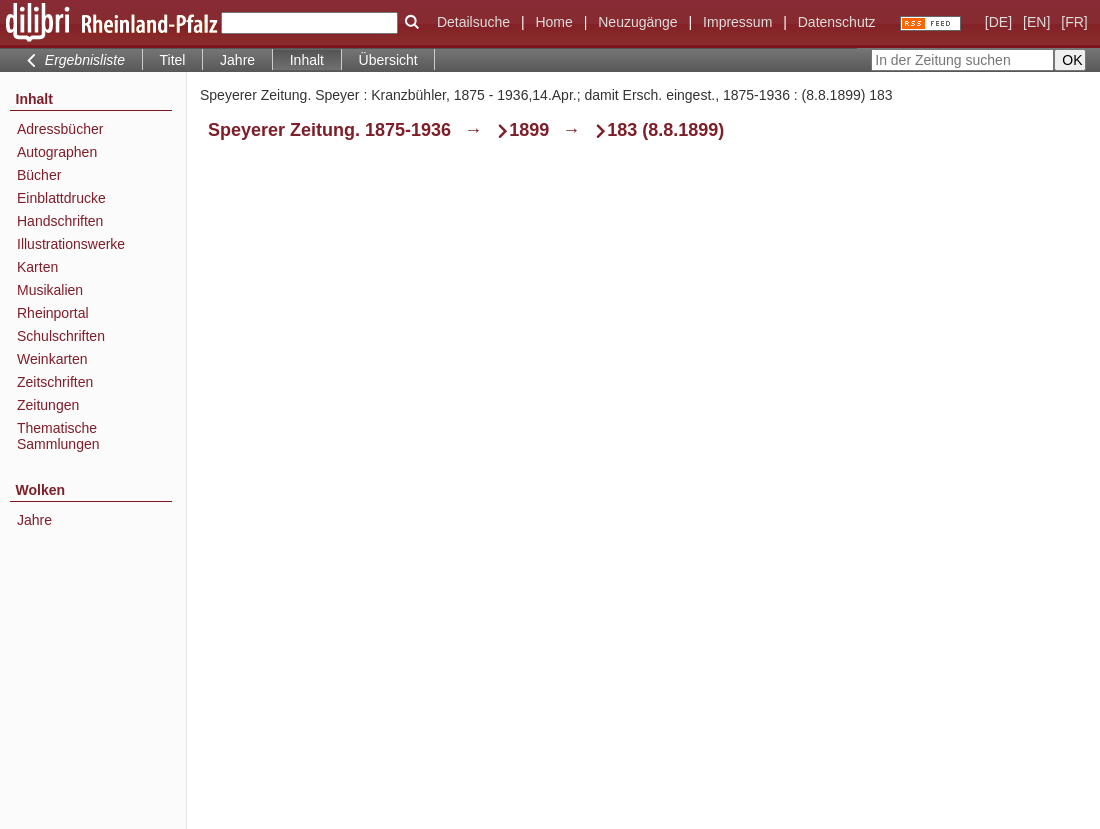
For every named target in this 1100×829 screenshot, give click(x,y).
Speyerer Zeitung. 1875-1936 (329, 130)
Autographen (57, 152)
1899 (529, 130)
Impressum (737, 22)
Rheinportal (53, 313)
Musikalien (50, 290)
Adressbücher (60, 129)
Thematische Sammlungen (58, 436)
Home (553, 22)
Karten (37, 267)
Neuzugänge (637, 22)
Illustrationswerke (71, 244)
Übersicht (388, 60)
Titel (173, 60)
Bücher (39, 175)
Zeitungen (48, 405)
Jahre (237, 60)
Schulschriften (61, 336)
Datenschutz (837, 22)
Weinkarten (52, 359)
